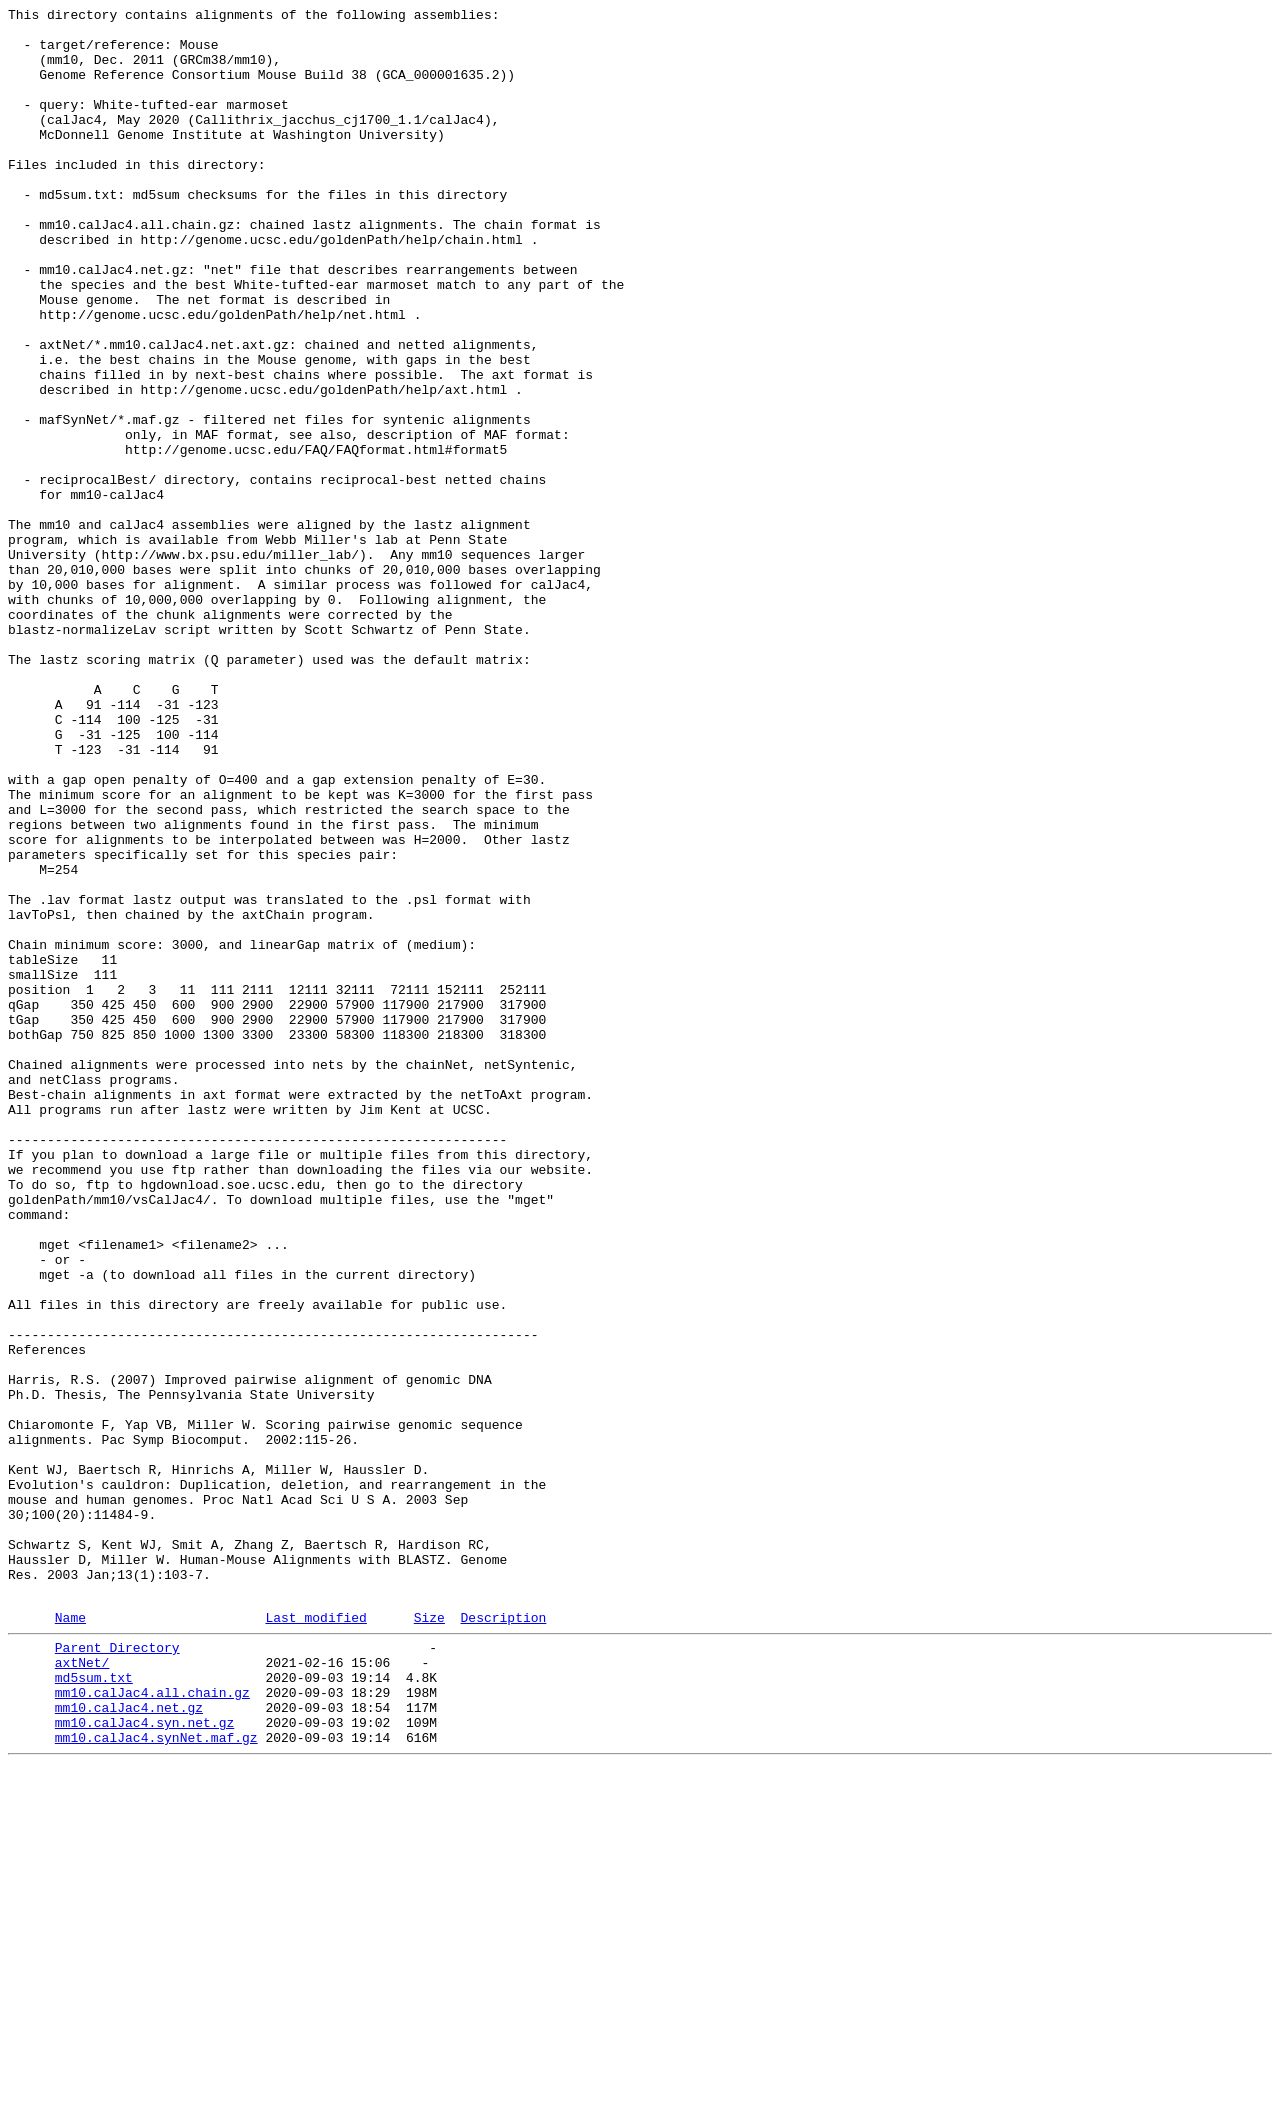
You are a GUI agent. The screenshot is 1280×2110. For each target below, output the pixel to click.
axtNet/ (82, 1989)
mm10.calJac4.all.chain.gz (152, 2025)
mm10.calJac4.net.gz (129, 2043)
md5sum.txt (94, 2007)
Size (429, 1938)
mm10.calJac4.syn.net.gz (144, 2061)
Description (503, 1938)
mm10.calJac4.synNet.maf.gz (156, 2079)
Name (70, 1938)
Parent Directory (117, 1971)
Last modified (315, 1938)
